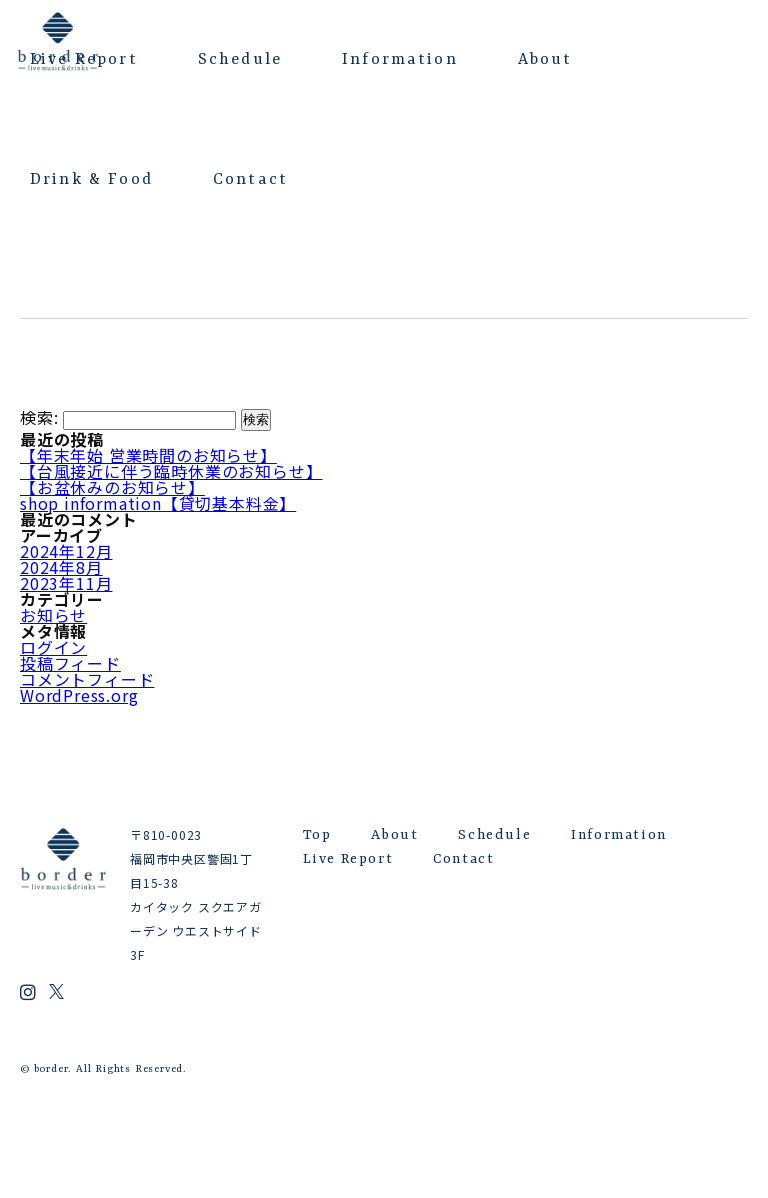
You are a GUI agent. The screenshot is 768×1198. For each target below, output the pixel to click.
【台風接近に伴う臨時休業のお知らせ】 (171, 471)
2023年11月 (66, 583)
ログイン (53, 647)
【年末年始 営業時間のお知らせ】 (148, 455)
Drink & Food (91, 180)
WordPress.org (79, 695)
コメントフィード (87, 679)
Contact (250, 180)
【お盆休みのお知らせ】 (112, 487)
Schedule (240, 60)
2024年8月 (61, 567)
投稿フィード (70, 663)
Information (400, 60)
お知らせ (53, 615)
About (545, 60)
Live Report (84, 60)
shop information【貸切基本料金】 (158, 503)
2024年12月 (66, 551)
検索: (39, 418)
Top (317, 835)
